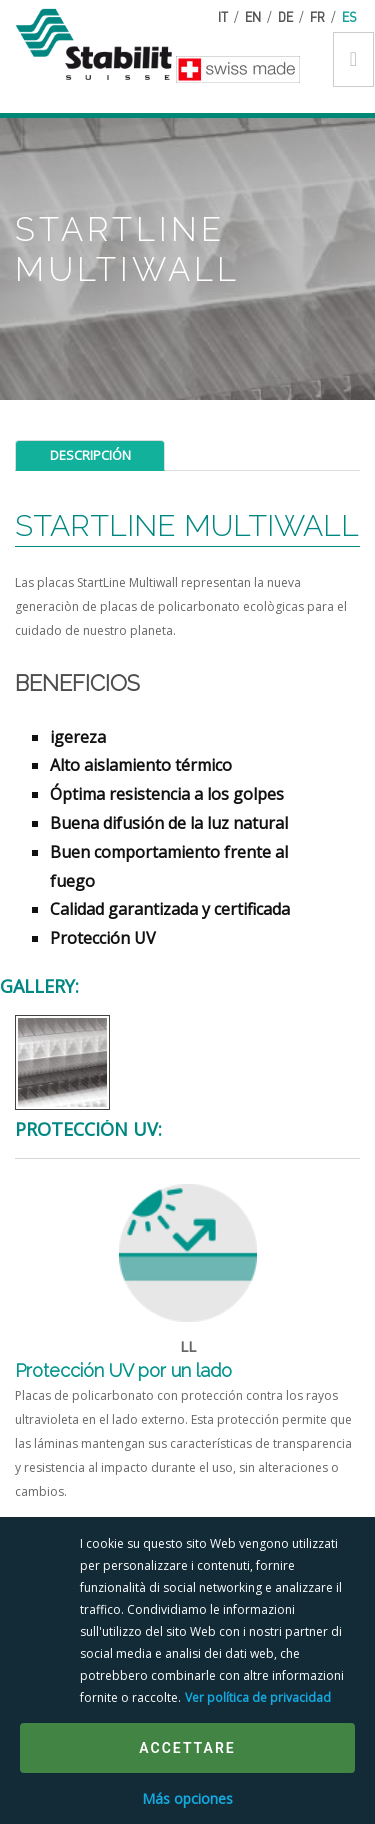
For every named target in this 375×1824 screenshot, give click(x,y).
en (253, 16)
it (223, 16)
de (285, 16)
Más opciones (187, 1798)
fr (317, 16)
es (349, 16)
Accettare (187, 1748)
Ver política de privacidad (258, 1697)
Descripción (90, 455)
